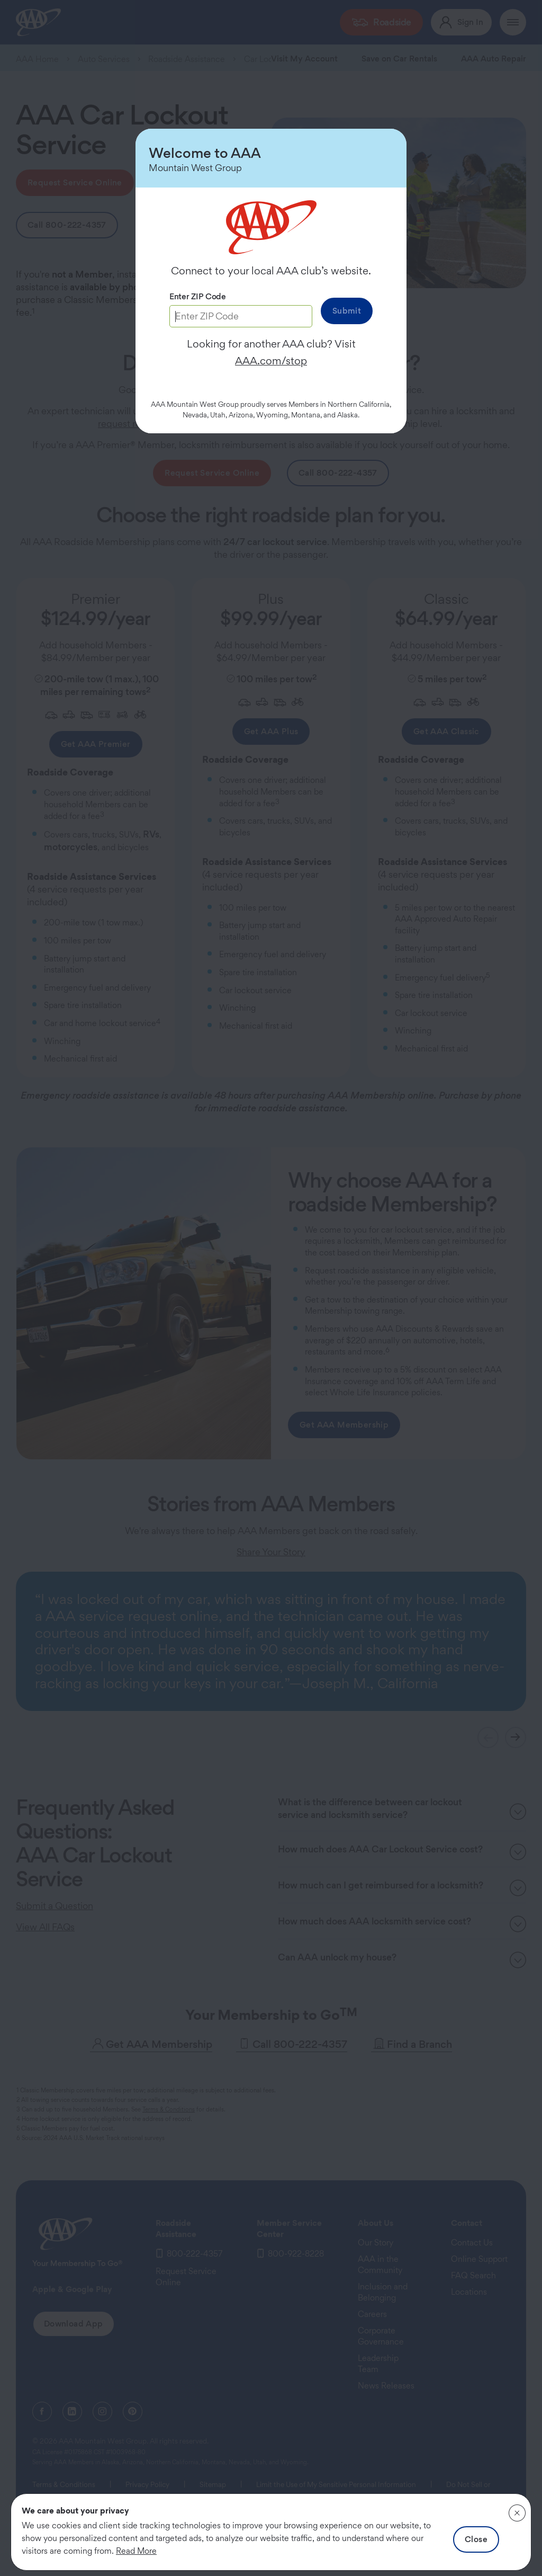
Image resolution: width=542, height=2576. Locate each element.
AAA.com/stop (271, 360)
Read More (136, 2551)
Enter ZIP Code (197, 296)
